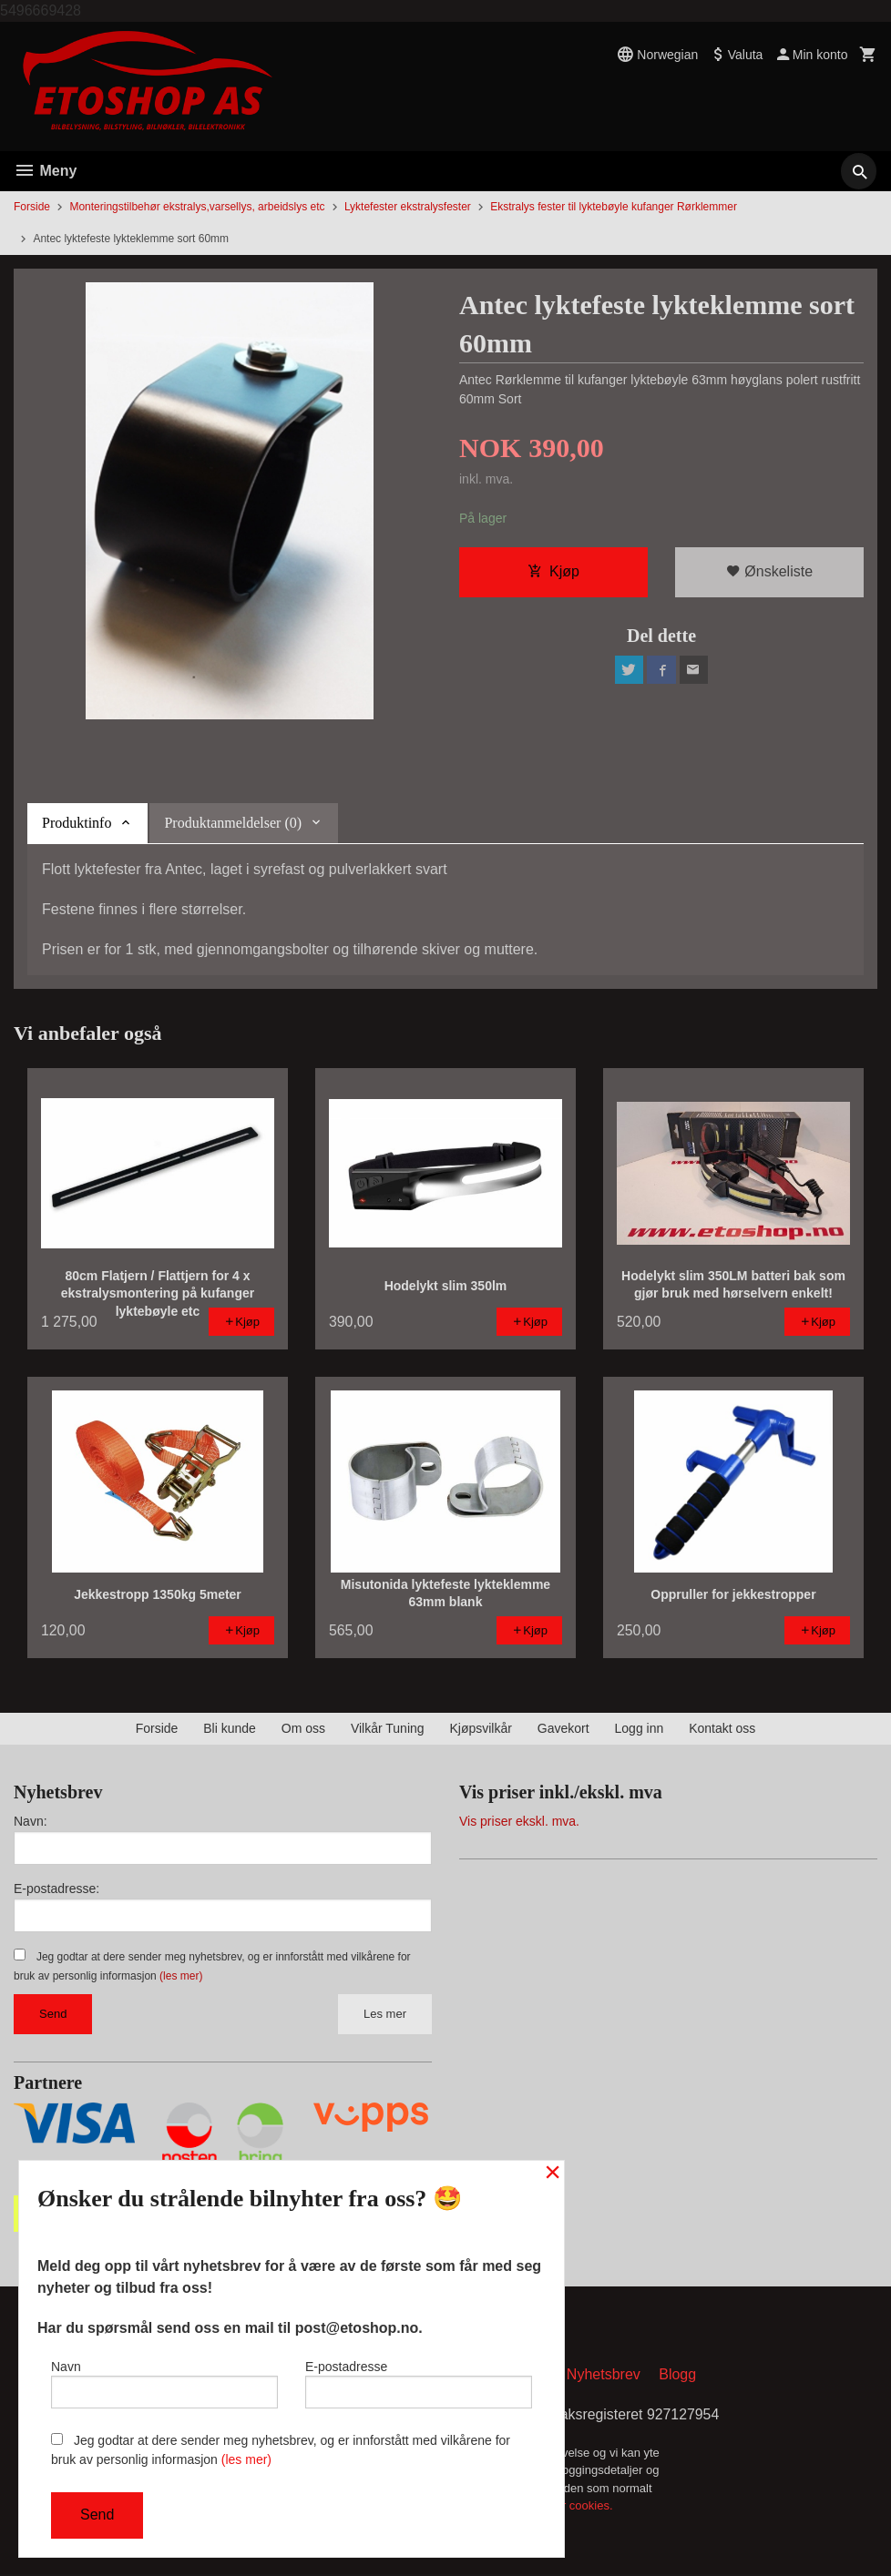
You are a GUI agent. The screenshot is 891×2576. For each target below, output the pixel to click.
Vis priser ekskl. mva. (519, 1821)
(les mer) (180, 1976)
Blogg (677, 2375)
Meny (45, 170)
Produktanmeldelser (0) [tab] (233, 822)
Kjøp (553, 572)
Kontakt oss (722, 1728)
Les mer (385, 2014)
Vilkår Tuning (388, 1728)
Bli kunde (229, 1728)
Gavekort (563, 1728)
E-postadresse (418, 2382)
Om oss (303, 1728)
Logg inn (639, 1728)
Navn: (30, 1821)
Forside (32, 206)
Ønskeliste (769, 572)
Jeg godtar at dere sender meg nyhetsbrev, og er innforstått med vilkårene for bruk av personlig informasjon (280, 2450)
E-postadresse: (56, 1888)
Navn (164, 2382)
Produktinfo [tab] (76, 822)
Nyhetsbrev (603, 2375)
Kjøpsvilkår (480, 1728)
